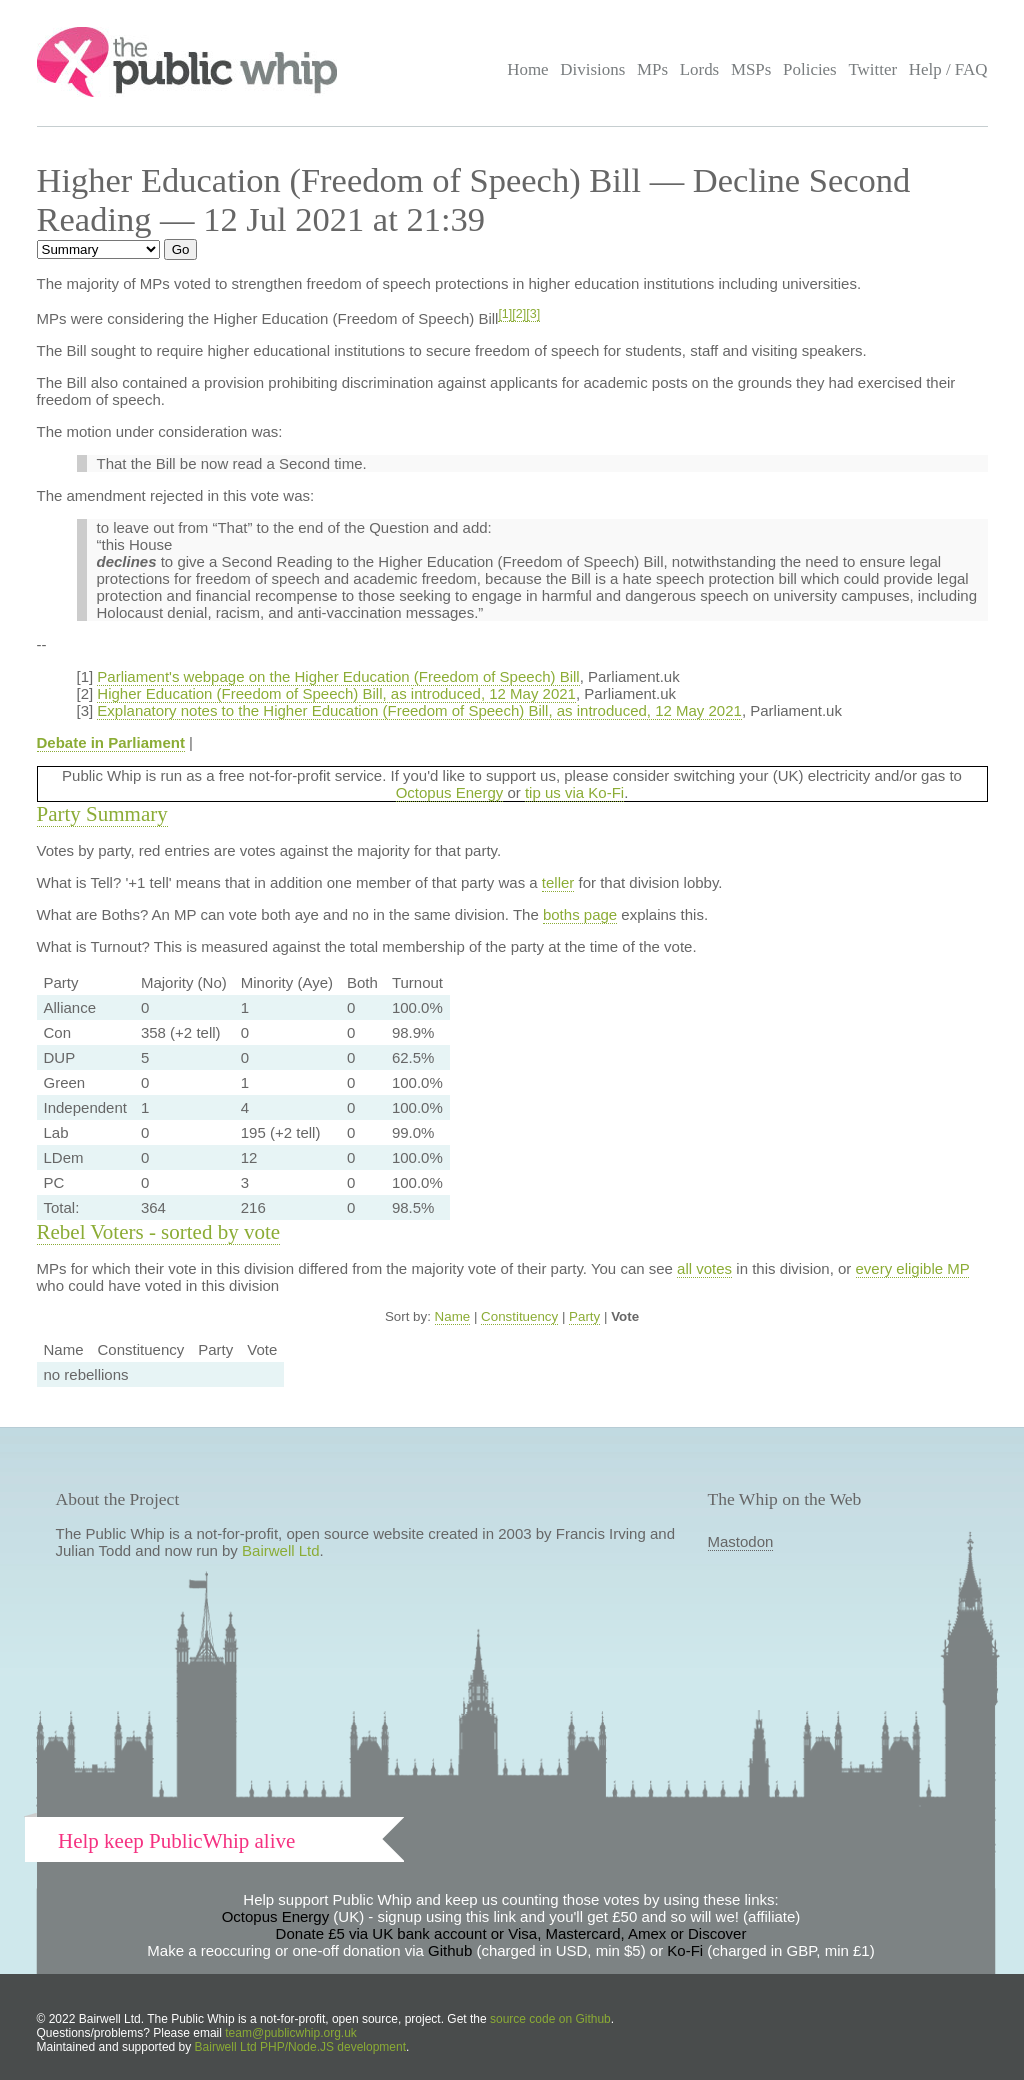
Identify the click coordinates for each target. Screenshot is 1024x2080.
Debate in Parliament (111, 742)
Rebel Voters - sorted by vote (159, 1232)
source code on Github (550, 2019)
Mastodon (741, 1541)
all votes (704, 1268)
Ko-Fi (685, 1950)
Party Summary (102, 814)
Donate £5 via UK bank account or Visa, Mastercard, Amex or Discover (511, 1933)
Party (584, 1316)
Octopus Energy (450, 792)
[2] (519, 314)
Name (453, 1316)
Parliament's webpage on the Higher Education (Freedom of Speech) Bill (338, 676)
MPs (652, 69)
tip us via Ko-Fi (574, 792)
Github (450, 1950)
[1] (505, 314)
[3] (533, 314)
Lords (700, 69)
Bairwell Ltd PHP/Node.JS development (300, 2047)
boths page (580, 914)
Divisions (592, 69)
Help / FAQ (948, 69)
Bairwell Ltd (281, 1550)
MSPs (751, 69)
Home (527, 69)
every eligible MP (913, 1268)
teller (558, 882)
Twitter (872, 69)
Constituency (519, 1316)
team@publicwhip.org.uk (291, 2033)
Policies (810, 69)
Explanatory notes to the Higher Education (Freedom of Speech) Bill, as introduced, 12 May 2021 (419, 710)
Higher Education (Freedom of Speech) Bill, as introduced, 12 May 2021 (336, 693)
